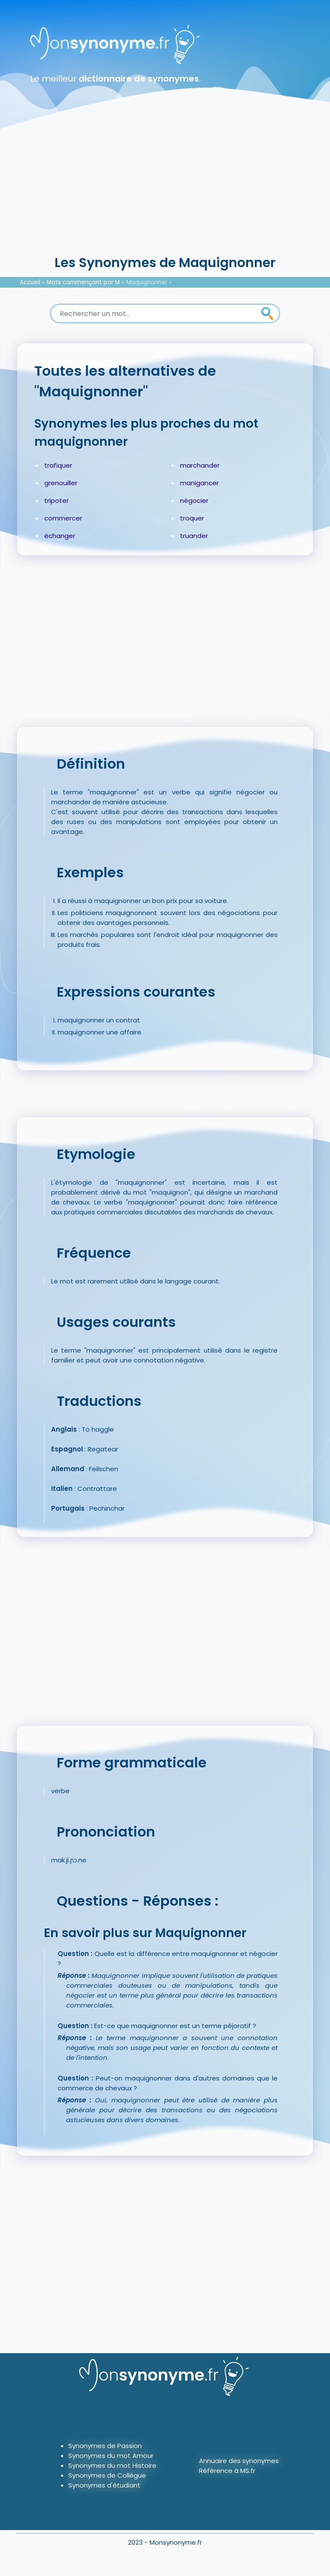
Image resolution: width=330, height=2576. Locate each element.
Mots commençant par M (83, 282)
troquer (192, 518)
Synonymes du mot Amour (110, 2455)
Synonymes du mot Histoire (112, 2465)
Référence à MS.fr (227, 2470)
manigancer (199, 482)
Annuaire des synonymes (239, 2460)
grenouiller (60, 482)
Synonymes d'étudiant (104, 2485)
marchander (200, 465)
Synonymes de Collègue (107, 2475)
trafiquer (58, 465)
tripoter (56, 500)
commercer (63, 518)
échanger (59, 535)
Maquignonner (147, 282)
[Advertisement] (165, 189)
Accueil (30, 282)
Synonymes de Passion (105, 2445)
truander (194, 535)
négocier (194, 500)
